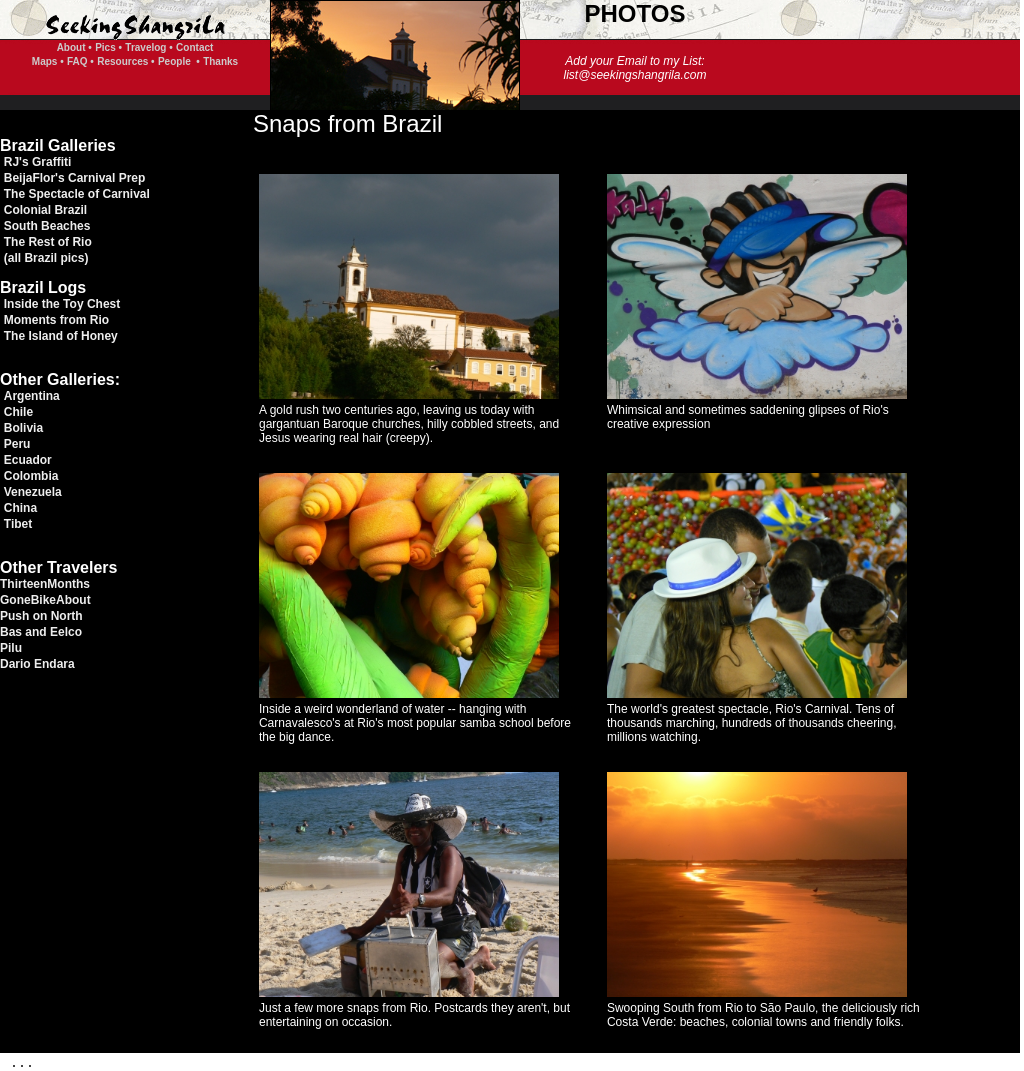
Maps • (48, 61)
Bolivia (23, 428)
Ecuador (28, 460)
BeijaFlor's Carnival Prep (75, 178)
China (20, 508)
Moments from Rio (56, 320)
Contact (194, 47)
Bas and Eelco (41, 632)
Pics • (108, 47)
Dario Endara (37, 664)
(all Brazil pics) (46, 258)
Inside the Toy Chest (62, 304)
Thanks (220, 61)
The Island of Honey (61, 336)
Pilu (11, 648)
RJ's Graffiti (38, 162)
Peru (17, 444)
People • (179, 61)
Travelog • (148, 47)
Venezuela (33, 492)
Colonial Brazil (45, 210)
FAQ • (80, 61)
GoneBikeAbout (45, 600)
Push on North (41, 616)
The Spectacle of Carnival (77, 194)
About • (74, 47)
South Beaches (47, 226)
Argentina (32, 396)
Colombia (31, 476)
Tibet (18, 524)
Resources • (125, 61)
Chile (18, 412)
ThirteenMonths (45, 584)
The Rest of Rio (48, 242)
